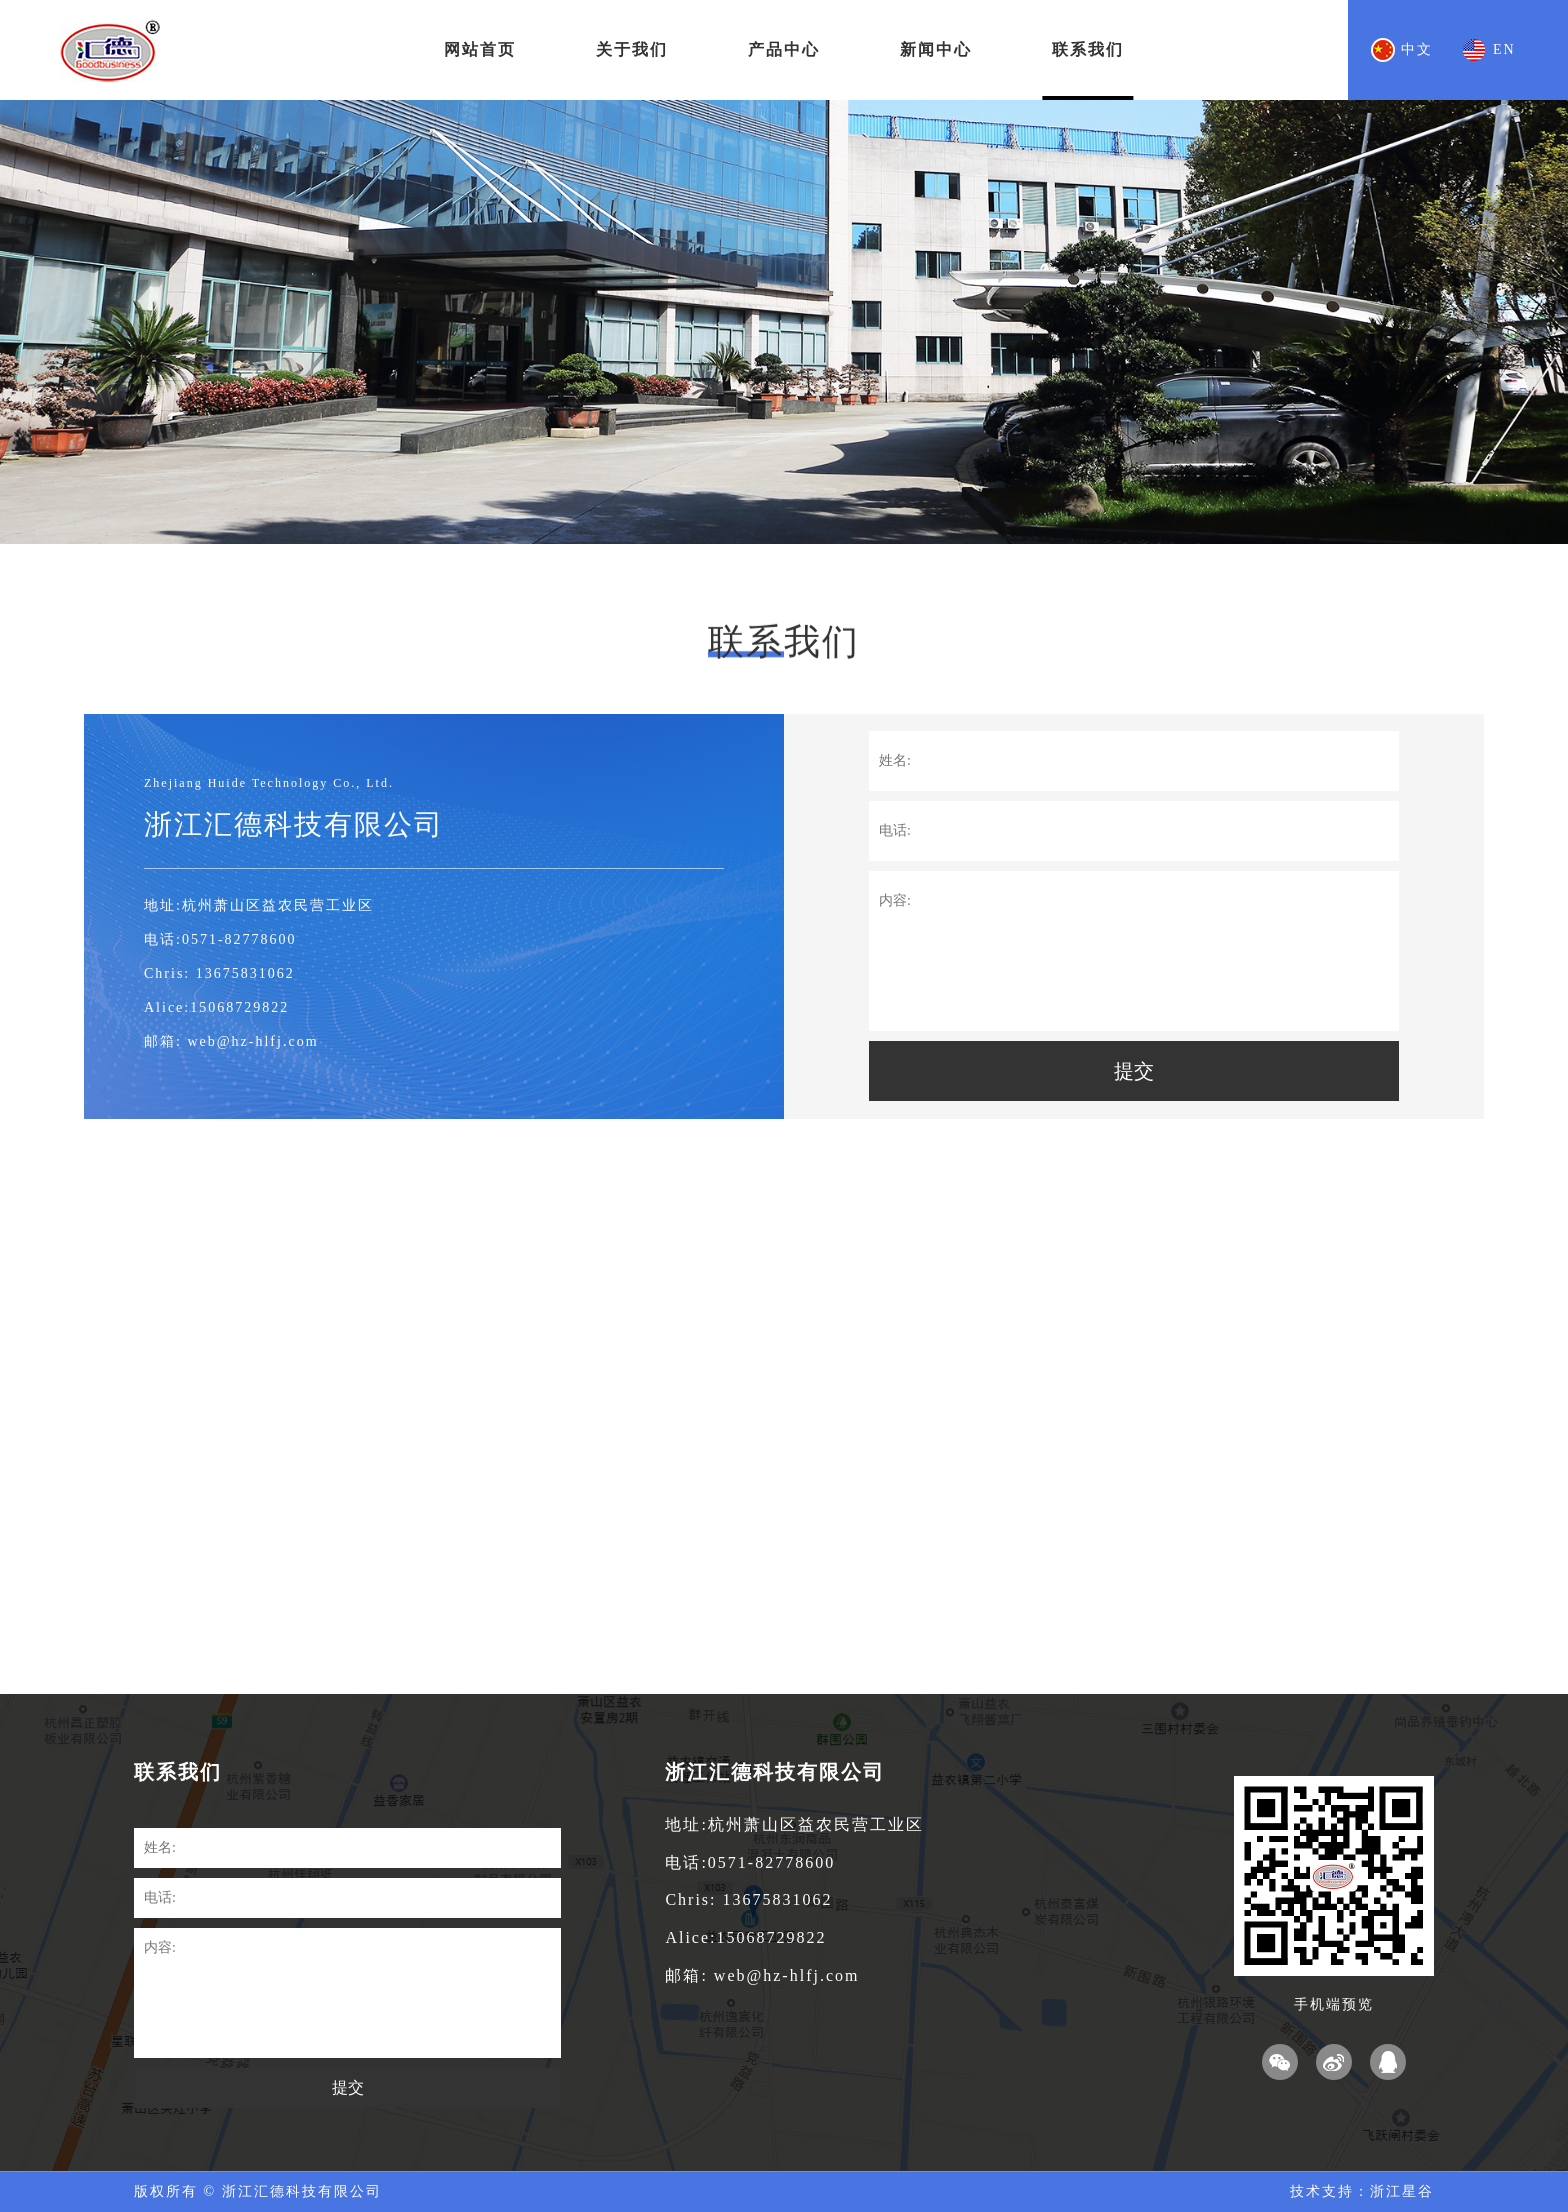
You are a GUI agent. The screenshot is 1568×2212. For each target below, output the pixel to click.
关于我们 (632, 49)
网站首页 (480, 49)
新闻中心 (936, 49)
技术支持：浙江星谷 (1362, 2191)
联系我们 (1088, 49)
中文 (1417, 49)
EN (1504, 49)
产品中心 (784, 49)
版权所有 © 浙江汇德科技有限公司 (258, 2191)
